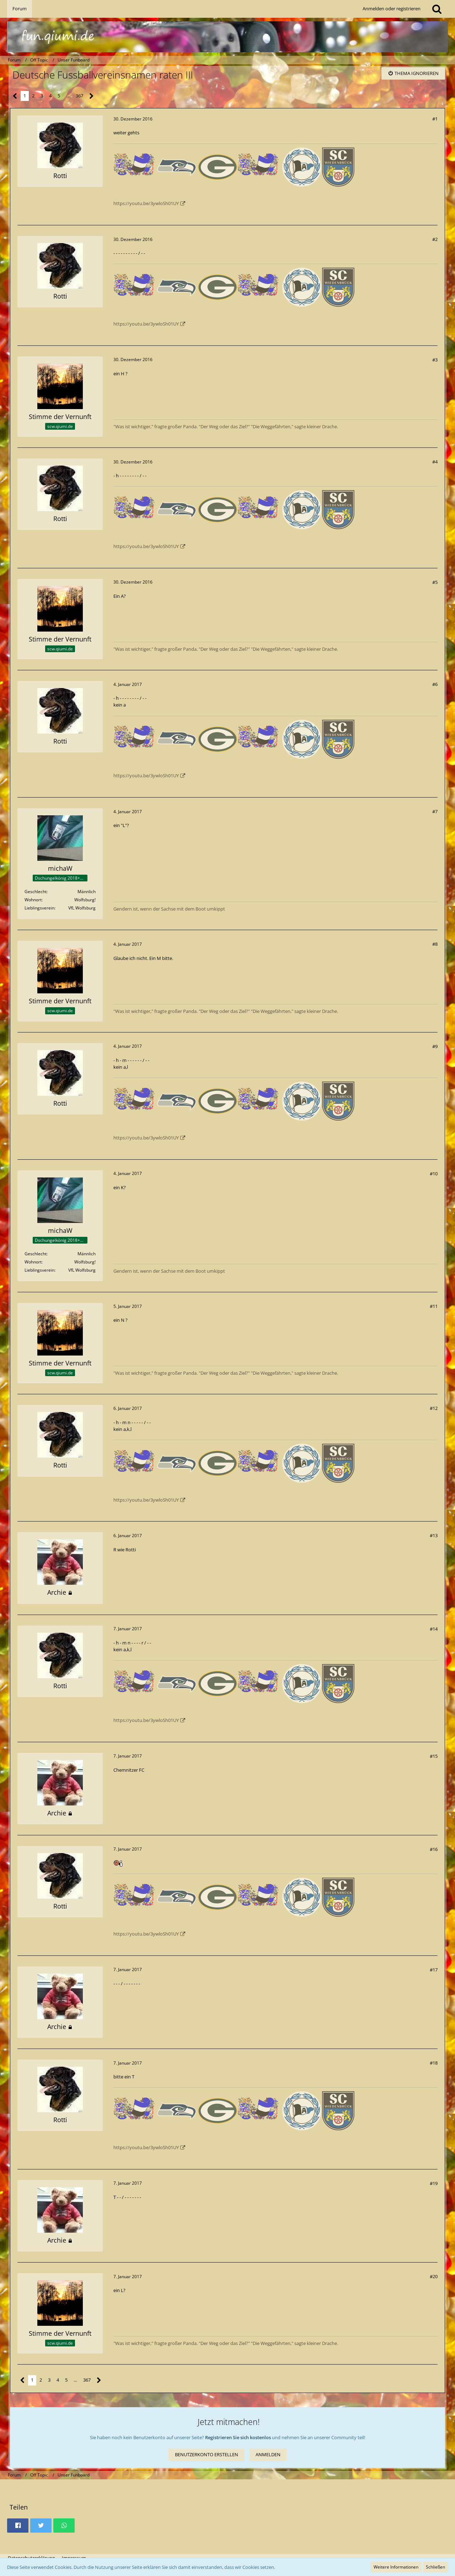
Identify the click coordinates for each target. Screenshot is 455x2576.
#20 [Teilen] (434, 2276)
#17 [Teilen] (434, 1969)
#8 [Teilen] (435, 944)
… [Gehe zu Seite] (68, 95)
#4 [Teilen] (435, 461)
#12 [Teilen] (434, 1408)
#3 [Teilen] (435, 359)
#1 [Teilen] (435, 119)
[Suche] (437, 9)
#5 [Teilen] (435, 582)
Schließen (435, 2567)
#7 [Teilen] (435, 811)
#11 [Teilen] (434, 1306)
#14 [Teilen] (434, 1629)
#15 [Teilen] (434, 1756)
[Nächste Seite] (91, 96)
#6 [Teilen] (435, 684)
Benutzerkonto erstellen (206, 2454)
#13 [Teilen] (434, 1535)
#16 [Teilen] (434, 1849)
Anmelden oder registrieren (392, 8)
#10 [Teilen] (434, 1173)
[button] (17, 2525)
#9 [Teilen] (435, 1046)
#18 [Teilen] (434, 2063)
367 (79, 95)
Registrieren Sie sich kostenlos (238, 2437)
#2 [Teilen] (435, 239)
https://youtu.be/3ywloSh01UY (146, 203)
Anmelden (268, 2454)
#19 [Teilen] (434, 2183)
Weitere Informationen (396, 2567)
